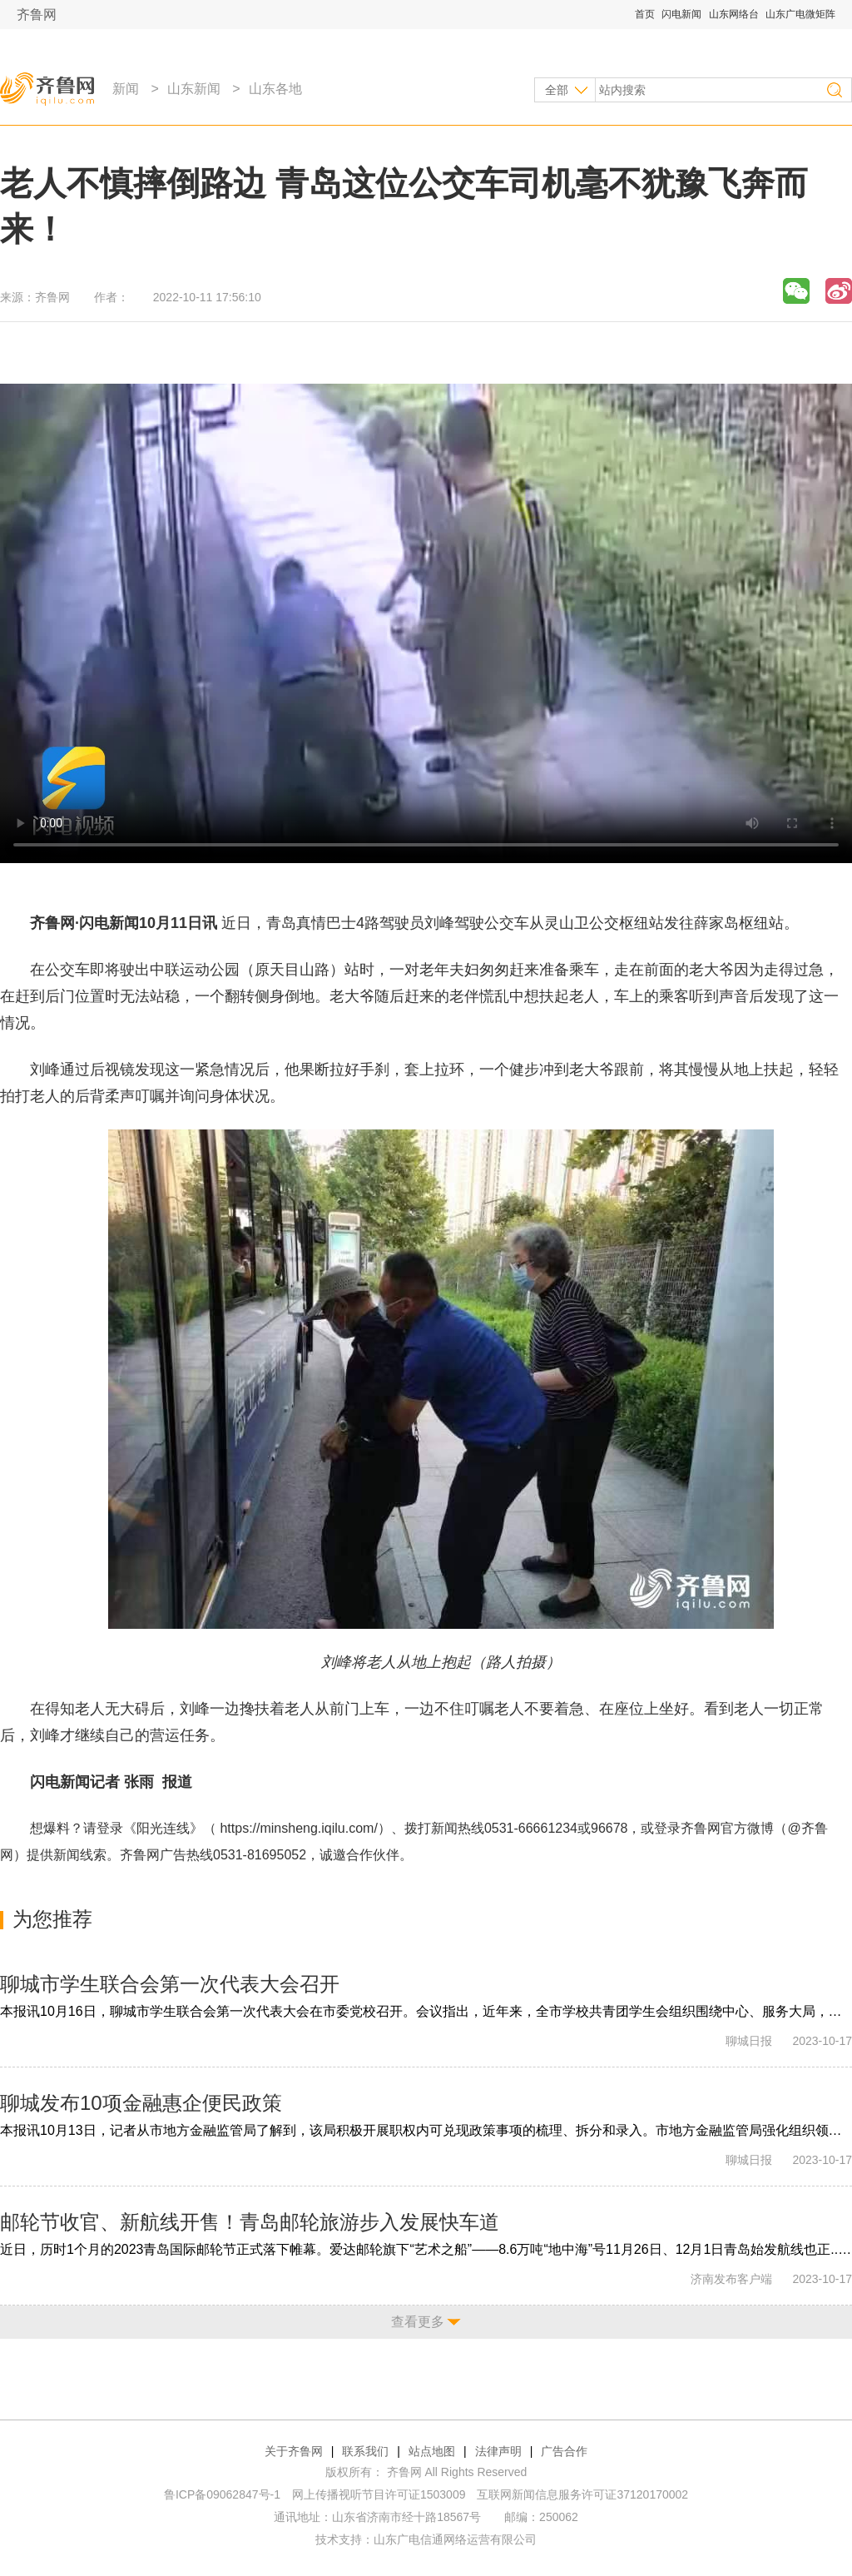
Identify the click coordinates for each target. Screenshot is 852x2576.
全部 (556, 90)
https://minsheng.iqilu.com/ (298, 1828)
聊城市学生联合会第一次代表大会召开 (169, 1984)
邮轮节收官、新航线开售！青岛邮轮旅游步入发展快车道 (249, 2222)
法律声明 (498, 2451)
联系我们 (365, 2451)
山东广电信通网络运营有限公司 (455, 2539)
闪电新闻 (681, 14)
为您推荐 (52, 1919)
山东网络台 (734, 14)
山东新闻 (193, 89)
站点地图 (432, 2451)
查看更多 (417, 2322)
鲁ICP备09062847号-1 (222, 2494)
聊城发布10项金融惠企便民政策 (141, 2103)
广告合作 (564, 2451)
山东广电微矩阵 (800, 14)
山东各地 (275, 89)
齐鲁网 (37, 14)
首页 (645, 14)
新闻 (125, 89)
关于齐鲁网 (294, 2451)
